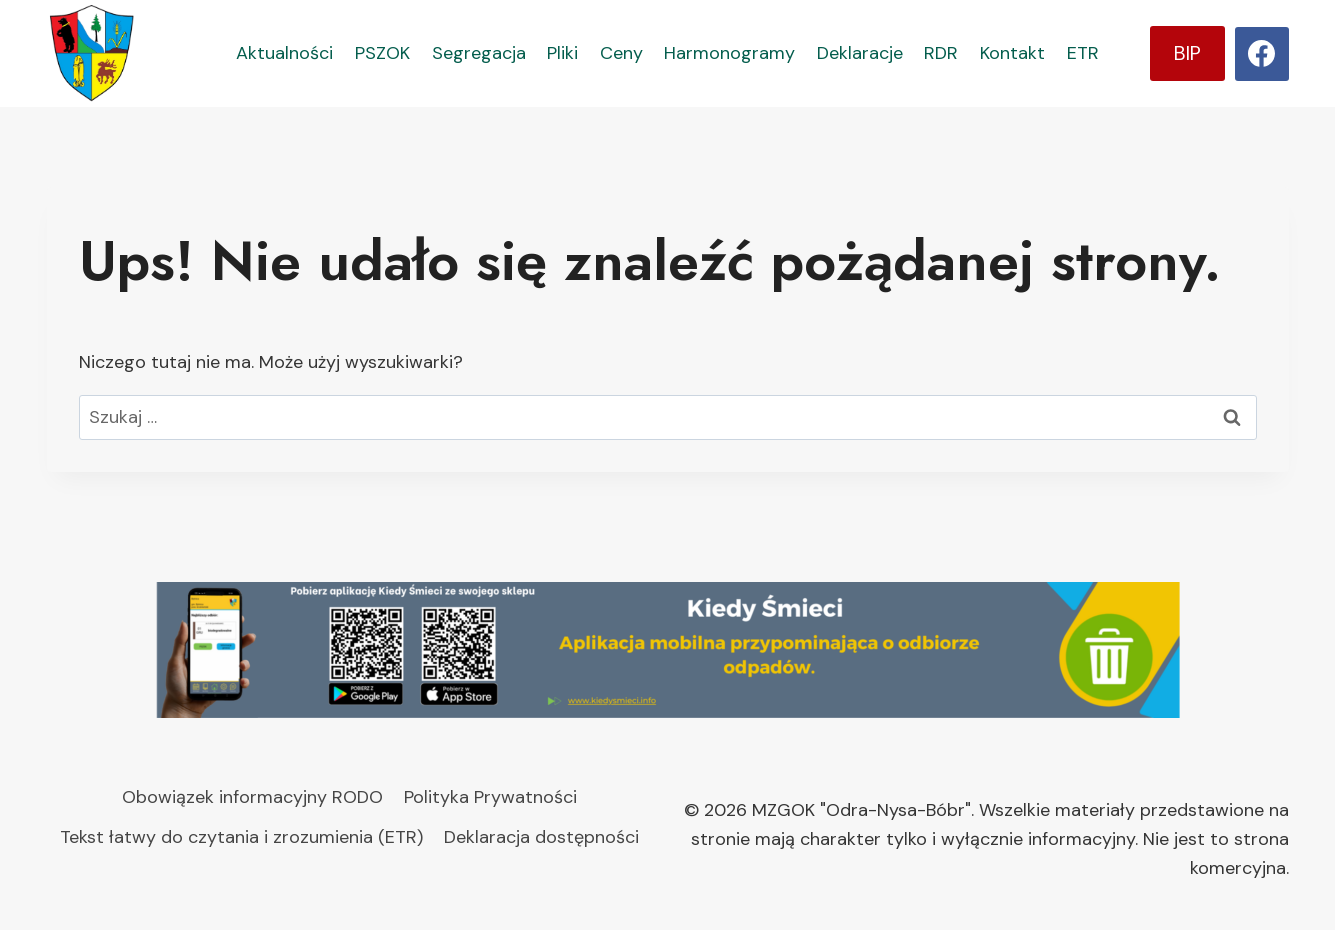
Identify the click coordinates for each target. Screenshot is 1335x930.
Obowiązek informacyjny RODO (252, 797)
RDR (941, 53)
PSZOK (382, 53)
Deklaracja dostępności (541, 837)
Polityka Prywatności (490, 797)
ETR (1083, 53)
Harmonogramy (729, 53)
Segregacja (479, 53)
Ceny (621, 53)
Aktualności (284, 53)
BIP (1187, 53)
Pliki (562, 53)
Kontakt (1012, 53)
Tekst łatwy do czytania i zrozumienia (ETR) (241, 837)
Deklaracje (860, 53)
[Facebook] (1262, 54)
